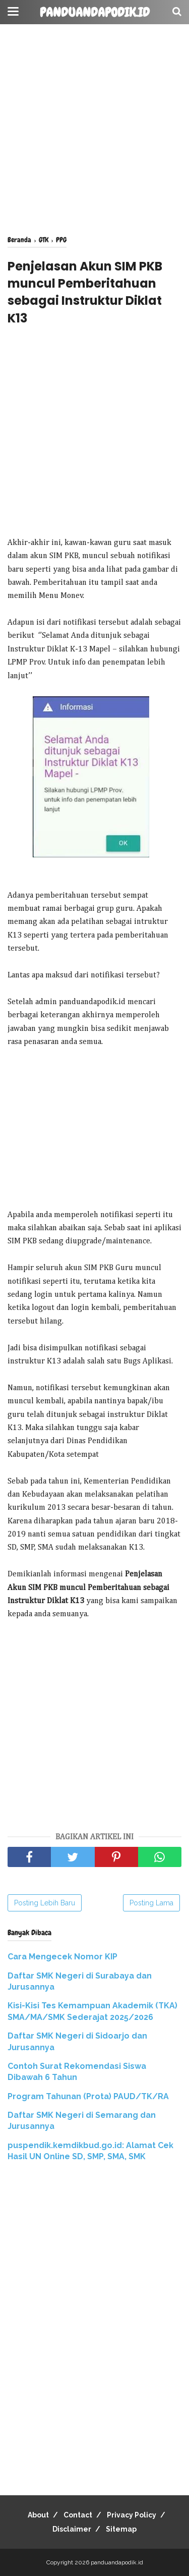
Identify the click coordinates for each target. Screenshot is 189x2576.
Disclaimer (71, 2529)
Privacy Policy (131, 2515)
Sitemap (121, 2529)
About (38, 2515)
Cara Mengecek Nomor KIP (62, 1956)
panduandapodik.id (95, 13)
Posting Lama (151, 1903)
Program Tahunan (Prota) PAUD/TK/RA (88, 2096)
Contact (78, 2515)
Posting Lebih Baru (44, 1903)
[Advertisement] (94, 130)
